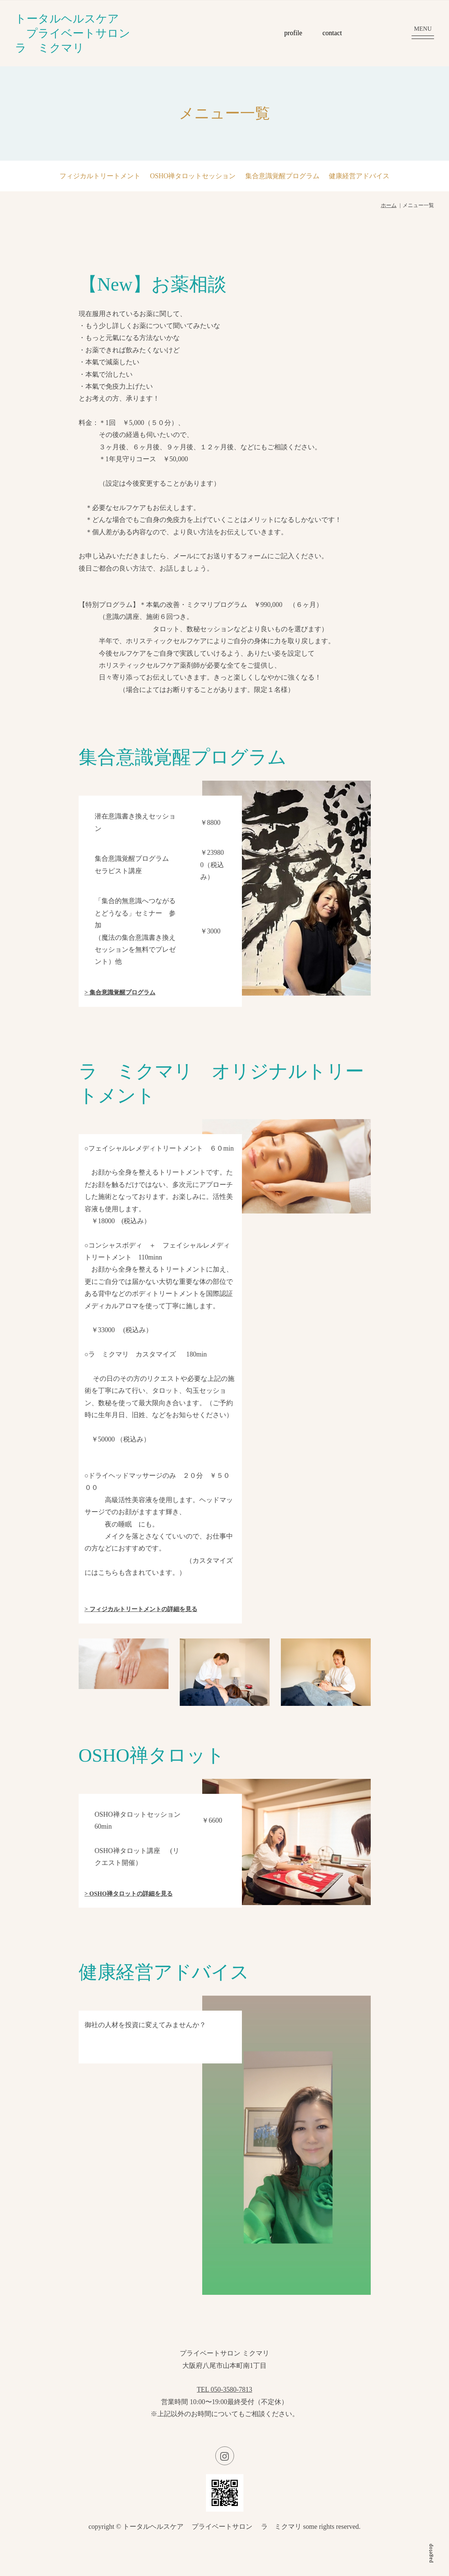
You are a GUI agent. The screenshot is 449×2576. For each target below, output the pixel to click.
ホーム (389, 205)
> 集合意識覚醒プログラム (120, 992)
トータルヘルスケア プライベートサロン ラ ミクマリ (78, 33)
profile (293, 33)
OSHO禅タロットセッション (193, 176)
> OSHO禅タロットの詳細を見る (129, 1893)
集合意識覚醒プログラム (282, 176)
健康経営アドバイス (359, 176)
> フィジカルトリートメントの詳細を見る (141, 1609)
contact (332, 33)
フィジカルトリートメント (100, 176)
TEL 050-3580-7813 (224, 2389)
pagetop (430, 2553)
